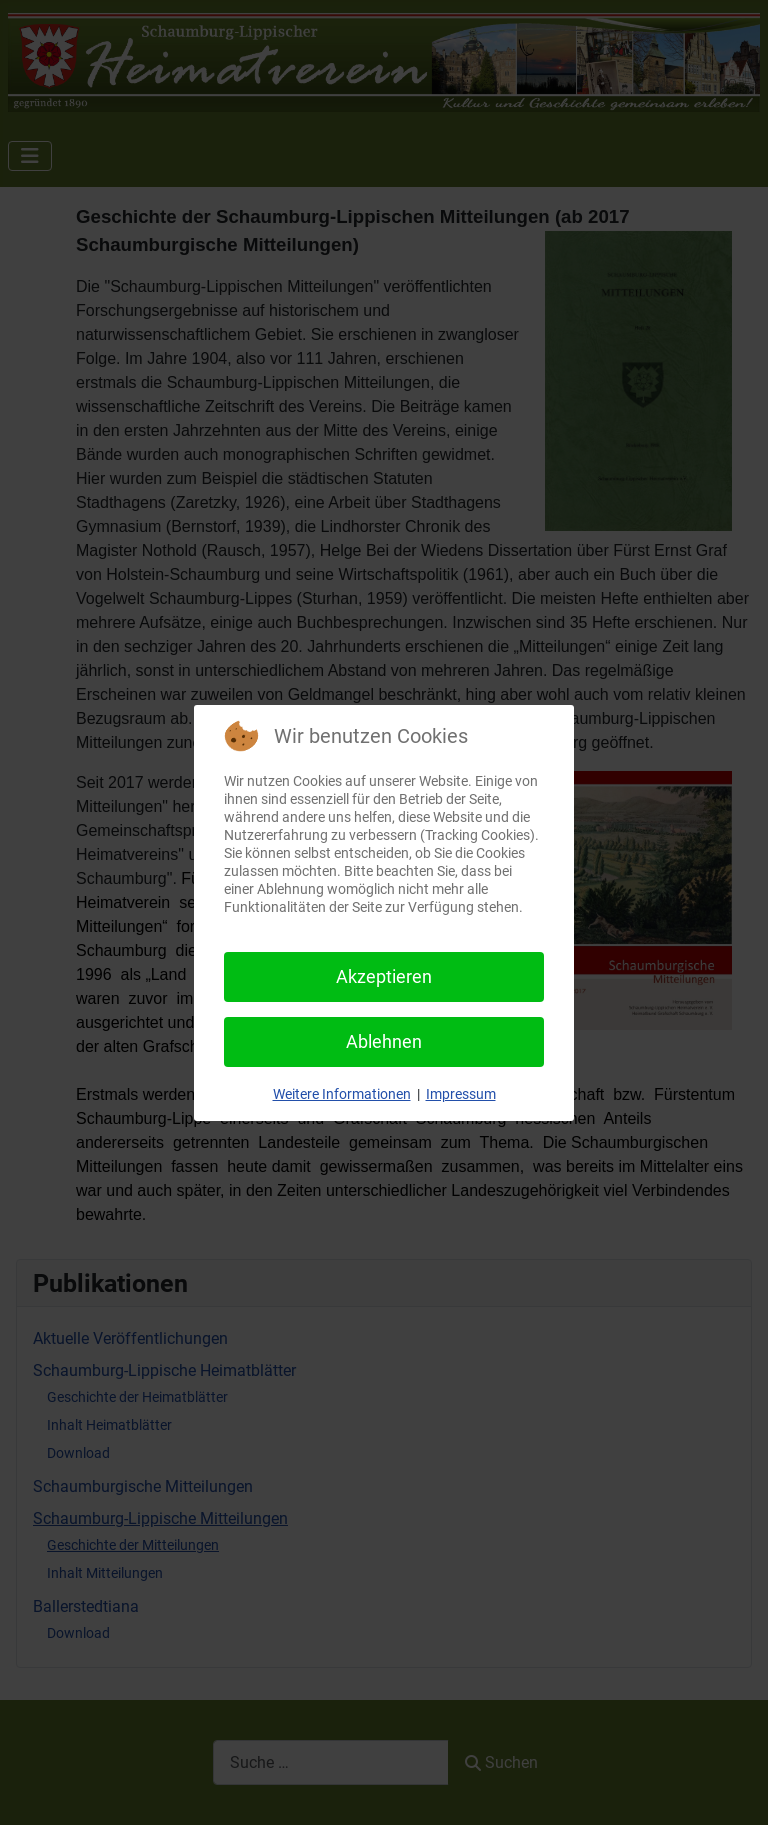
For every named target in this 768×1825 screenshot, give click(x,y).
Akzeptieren (384, 976)
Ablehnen (384, 1041)
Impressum (461, 1094)
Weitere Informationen (342, 1094)
